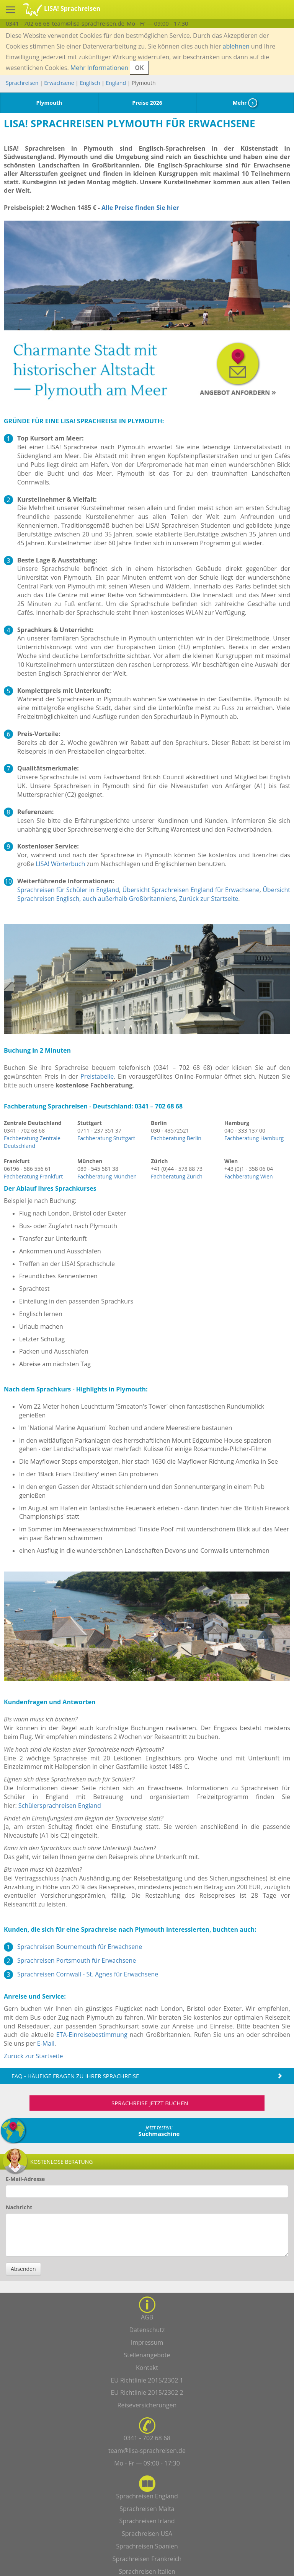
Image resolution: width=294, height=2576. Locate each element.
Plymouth (49, 102)
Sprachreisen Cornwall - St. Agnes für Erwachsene (87, 1974)
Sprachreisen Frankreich (147, 2559)
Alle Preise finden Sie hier (140, 207)
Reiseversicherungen (147, 2405)
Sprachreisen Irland (147, 2521)
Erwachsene (59, 82)
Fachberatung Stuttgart (106, 1138)
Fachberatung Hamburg (254, 1138)
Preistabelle (97, 1076)
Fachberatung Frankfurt (33, 1176)
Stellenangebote (147, 2355)
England (116, 82)
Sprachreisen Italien (147, 2571)
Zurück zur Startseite (208, 898)
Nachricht (19, 2207)
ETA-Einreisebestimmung (91, 2034)
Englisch (90, 82)
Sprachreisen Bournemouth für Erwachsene (79, 1946)
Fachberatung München (107, 1176)
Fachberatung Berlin (176, 1138)
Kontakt (147, 2367)
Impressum (147, 2342)
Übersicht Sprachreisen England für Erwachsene (191, 890)
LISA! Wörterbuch (60, 864)
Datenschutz (147, 2330)
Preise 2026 (147, 102)
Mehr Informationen (99, 67)
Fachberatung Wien (248, 1176)
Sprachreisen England (147, 2496)
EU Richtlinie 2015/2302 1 (147, 2380)
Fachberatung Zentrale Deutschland (32, 1141)
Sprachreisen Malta (147, 2508)
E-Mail (45, 2043)
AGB (147, 2317)
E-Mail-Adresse (25, 2179)
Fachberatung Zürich (177, 1176)
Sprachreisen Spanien (147, 2546)
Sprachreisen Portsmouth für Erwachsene (76, 1960)
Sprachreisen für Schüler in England (68, 890)
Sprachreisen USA (147, 2533)
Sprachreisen (22, 82)
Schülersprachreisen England (59, 1805)
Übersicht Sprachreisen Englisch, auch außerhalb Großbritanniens (153, 894)
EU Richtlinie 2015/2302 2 (147, 2392)
